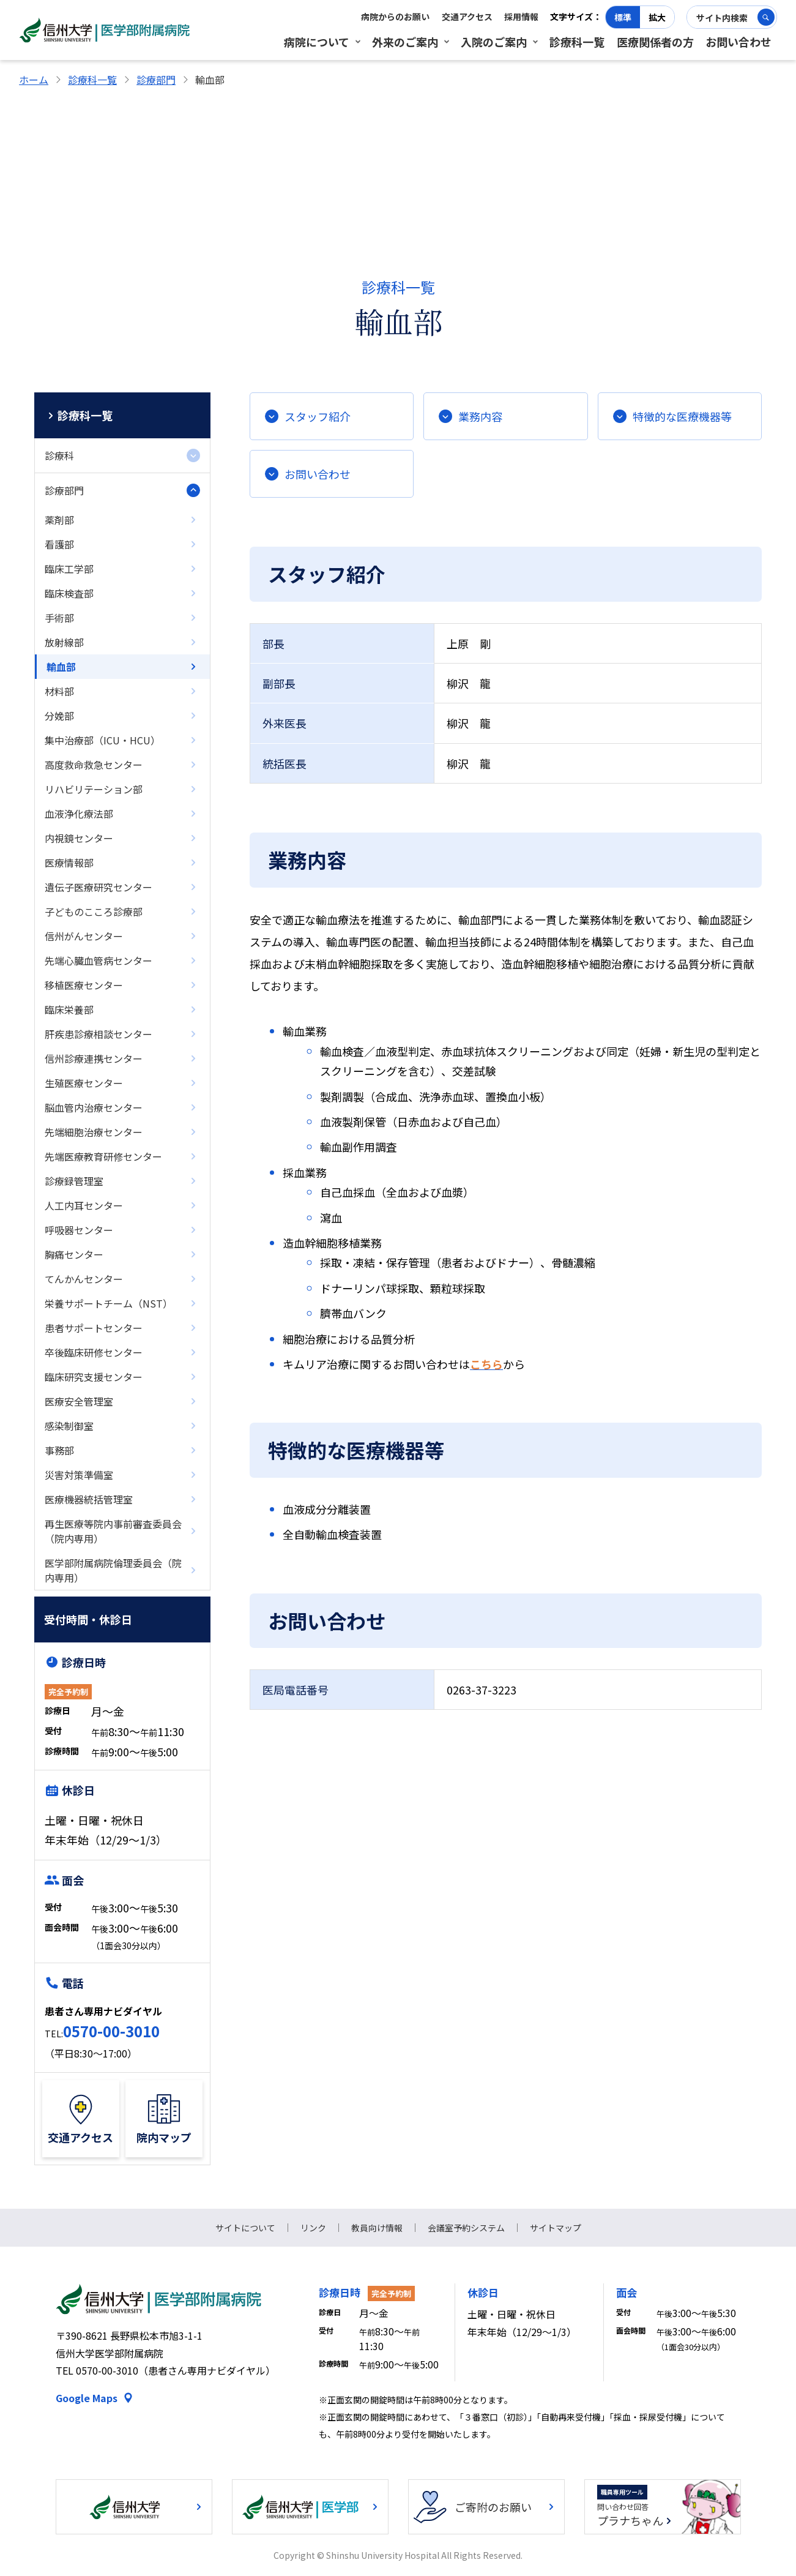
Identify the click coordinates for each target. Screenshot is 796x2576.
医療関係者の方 (655, 42)
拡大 (657, 17)
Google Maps (86, 2398)
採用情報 (521, 16)
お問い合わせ (738, 42)
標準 (622, 17)
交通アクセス (467, 16)
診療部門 (156, 79)
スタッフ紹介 (318, 416)
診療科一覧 (576, 42)
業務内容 (480, 416)
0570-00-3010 (111, 2031)
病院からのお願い (395, 16)
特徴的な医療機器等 (682, 416)
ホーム (33, 79)
